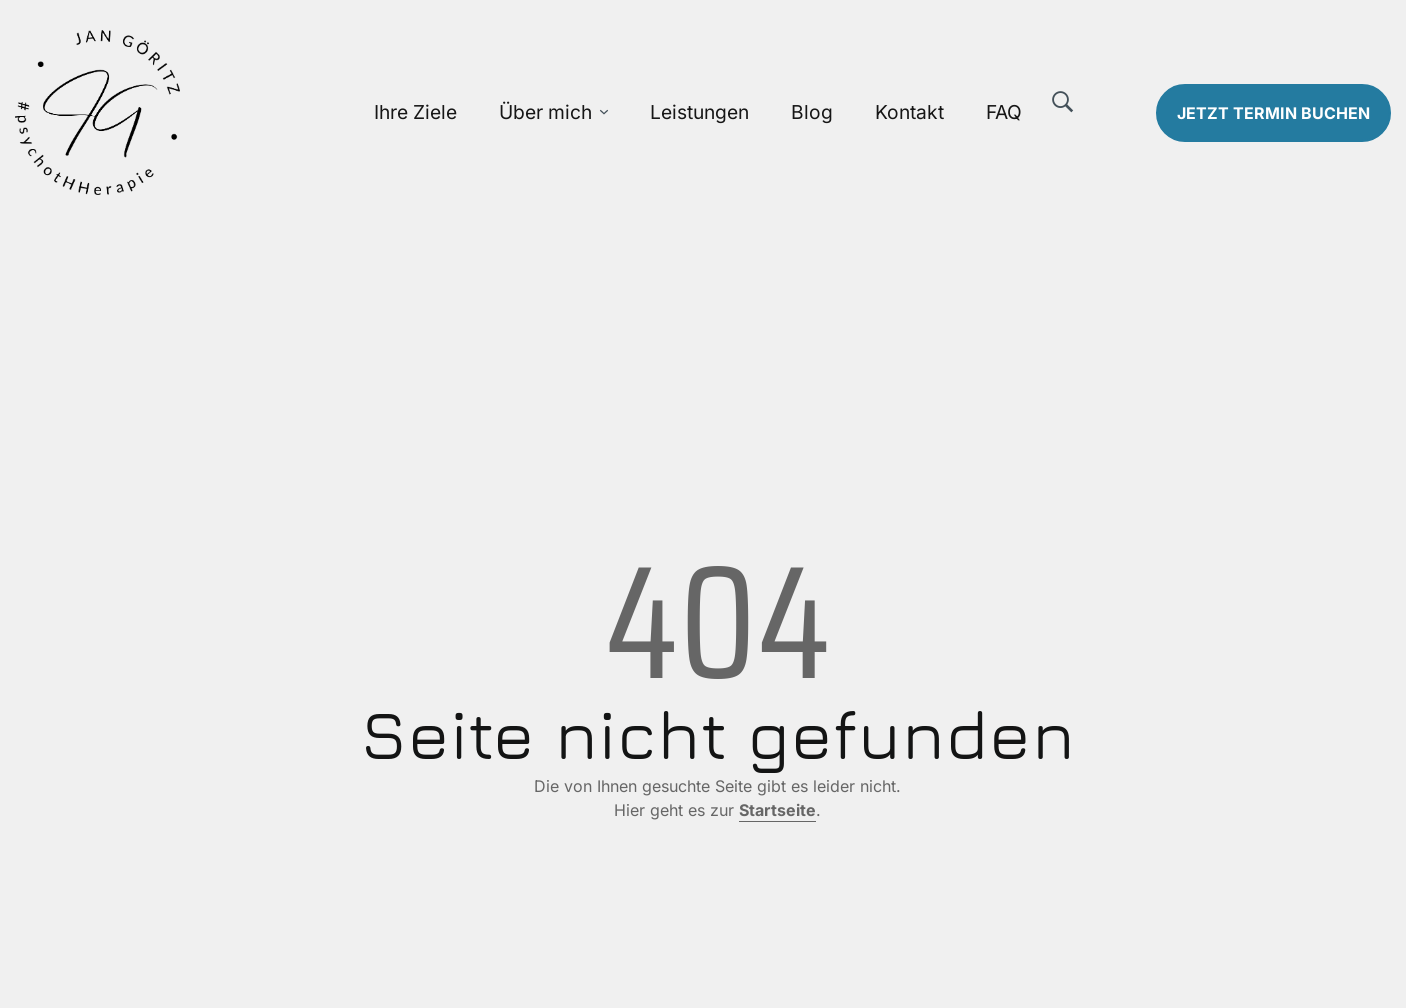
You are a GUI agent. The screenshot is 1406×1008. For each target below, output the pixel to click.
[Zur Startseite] (176, 112)
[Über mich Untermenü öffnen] (604, 112)
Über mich (545, 112)
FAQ (1004, 112)
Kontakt (909, 112)
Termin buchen (1273, 113)
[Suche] (1063, 102)
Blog (812, 112)
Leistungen (699, 112)
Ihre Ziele (415, 112)
